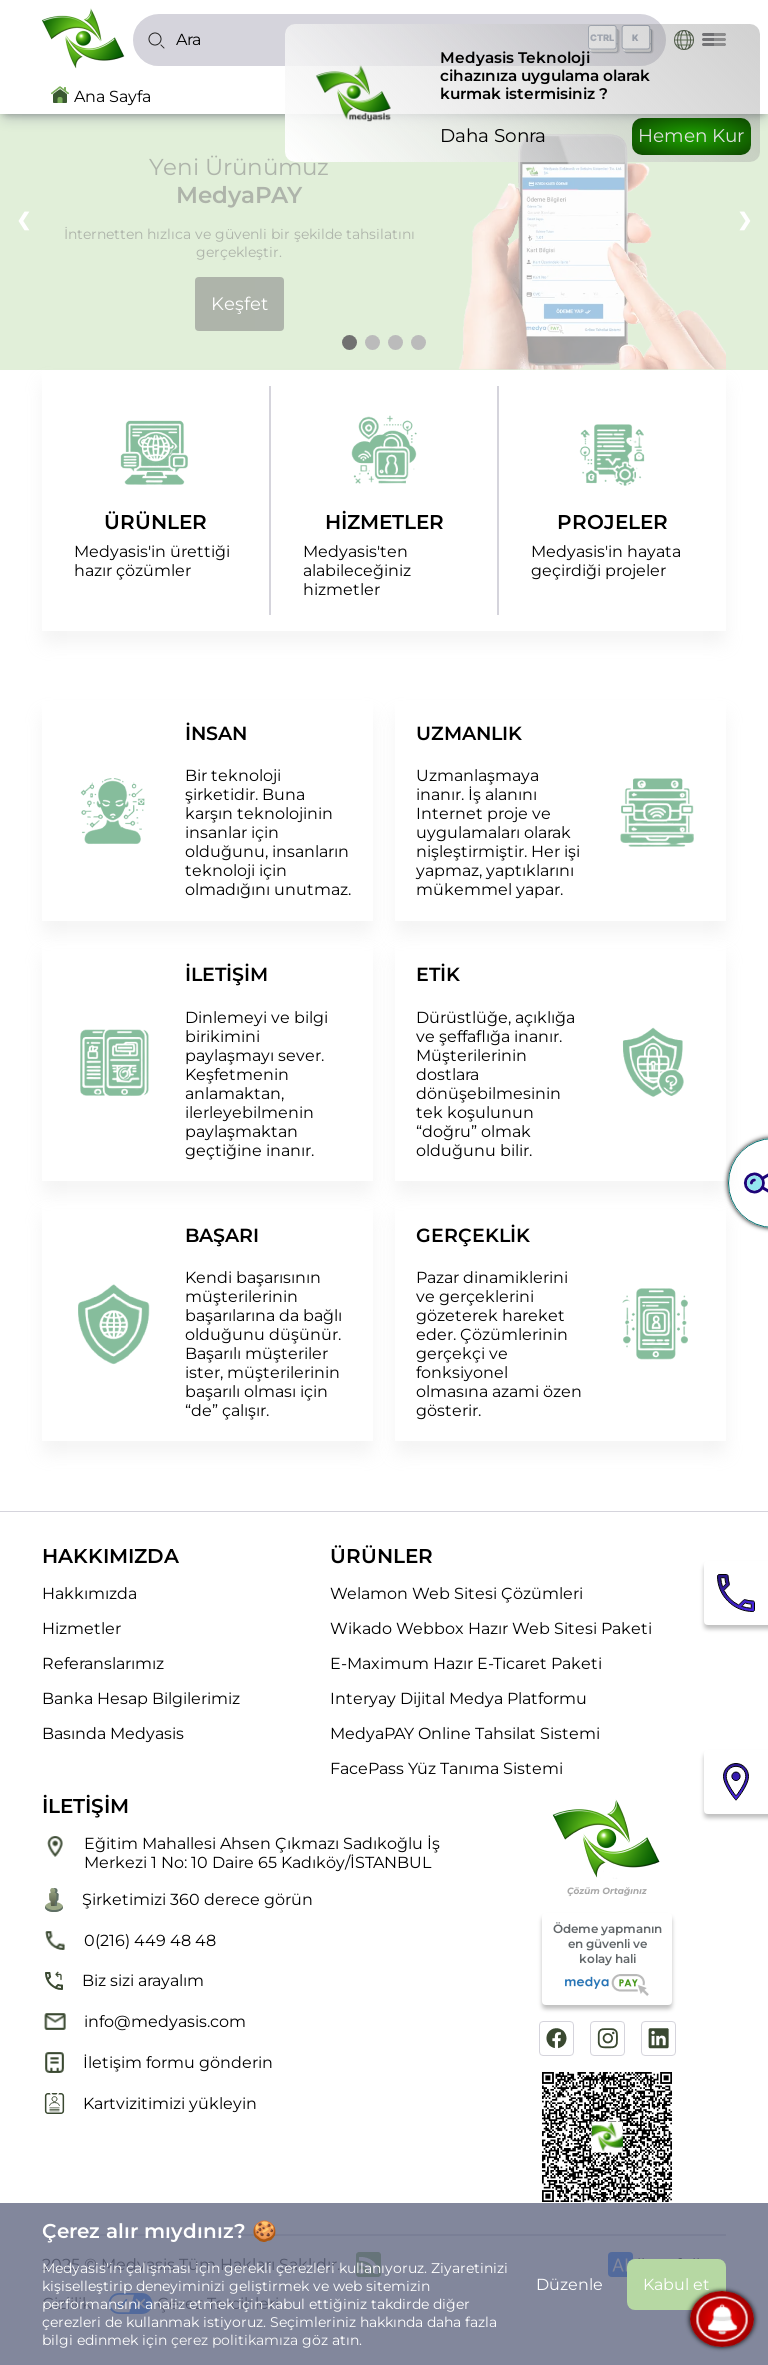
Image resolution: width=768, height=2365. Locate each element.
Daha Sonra (493, 135)
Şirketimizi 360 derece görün (177, 1900)
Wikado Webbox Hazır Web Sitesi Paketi (491, 1628)
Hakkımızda (89, 1593)
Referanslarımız (103, 1663)
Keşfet (239, 304)
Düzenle (569, 2284)
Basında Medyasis (113, 1733)
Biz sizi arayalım (123, 1981)
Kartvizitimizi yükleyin (149, 2103)
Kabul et (676, 2284)
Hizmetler (81, 1628)
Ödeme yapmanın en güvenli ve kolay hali (607, 1959)
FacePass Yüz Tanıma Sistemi (446, 1768)
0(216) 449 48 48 (129, 1940)
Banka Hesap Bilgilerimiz (141, 1698)
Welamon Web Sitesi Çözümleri (456, 1593)
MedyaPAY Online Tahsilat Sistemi (465, 1733)
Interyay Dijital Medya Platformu (458, 1698)
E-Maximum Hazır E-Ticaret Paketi (466, 1663)
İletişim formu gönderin (157, 2062)
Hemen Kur (691, 135)
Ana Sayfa (112, 96)
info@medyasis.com (144, 2021)
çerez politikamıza (234, 2340)
